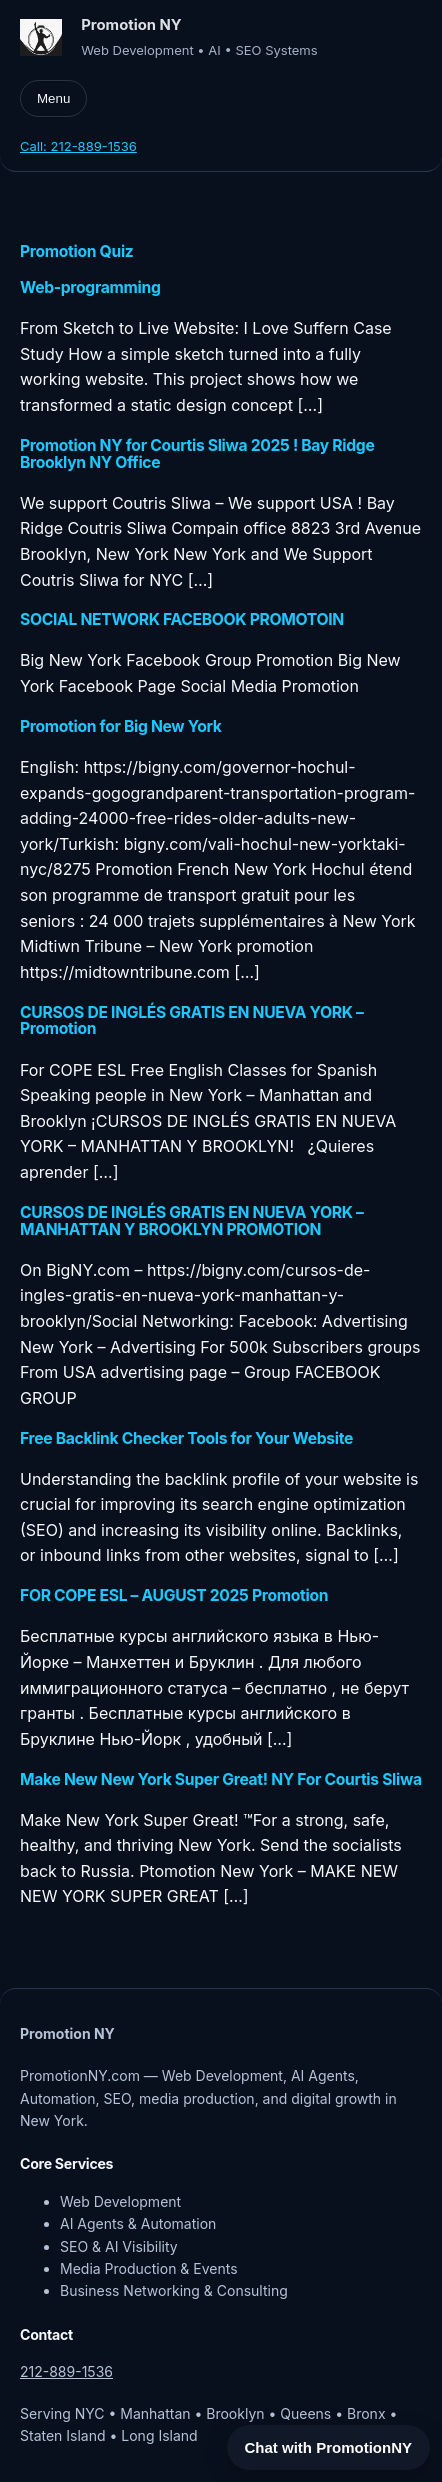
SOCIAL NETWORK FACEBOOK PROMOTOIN (182, 620)
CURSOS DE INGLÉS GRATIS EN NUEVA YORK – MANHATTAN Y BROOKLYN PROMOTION (192, 1222)
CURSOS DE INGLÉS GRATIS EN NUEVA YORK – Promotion (192, 1022)
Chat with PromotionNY (329, 2447)
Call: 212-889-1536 (78, 146)
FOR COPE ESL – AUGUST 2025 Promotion (174, 1596)
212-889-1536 (66, 2371)
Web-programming (90, 288)
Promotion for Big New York (121, 727)
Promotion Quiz (77, 252)
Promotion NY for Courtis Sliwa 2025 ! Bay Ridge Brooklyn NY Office (197, 455)
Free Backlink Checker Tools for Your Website (186, 1439)
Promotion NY (131, 25)
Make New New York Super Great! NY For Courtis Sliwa (221, 1780)
